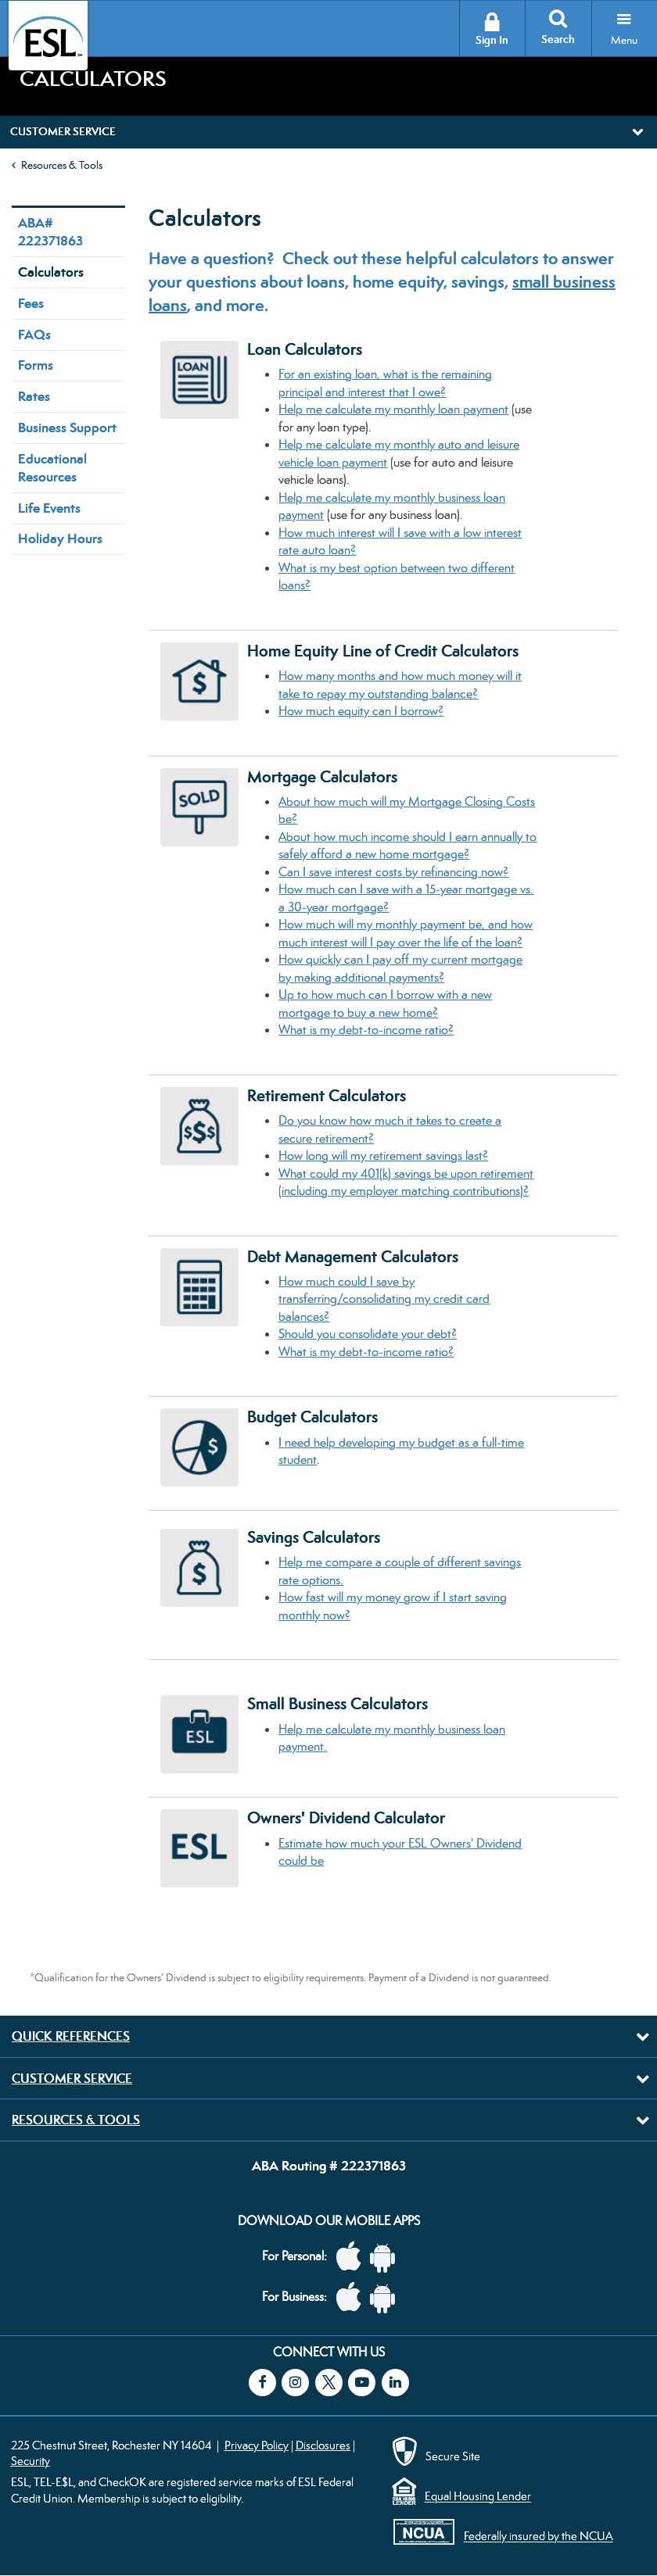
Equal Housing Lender (478, 2496)
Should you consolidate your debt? (367, 1334)
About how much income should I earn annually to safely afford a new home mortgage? (407, 845)
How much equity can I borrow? (360, 711)
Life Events (49, 508)
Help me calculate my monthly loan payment (393, 409)
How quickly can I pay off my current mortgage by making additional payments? (400, 968)
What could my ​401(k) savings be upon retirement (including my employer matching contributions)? (405, 1182)
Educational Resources (52, 467)
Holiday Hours (60, 538)
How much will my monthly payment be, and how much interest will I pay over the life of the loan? (405, 933)
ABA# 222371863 (50, 231)
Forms (35, 365)
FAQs (34, 334)
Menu (624, 40)
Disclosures (323, 2445)
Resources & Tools (61, 165)
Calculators (51, 272)
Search (558, 39)
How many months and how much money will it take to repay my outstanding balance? (400, 684)
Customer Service (72, 2078)
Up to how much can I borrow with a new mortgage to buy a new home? (385, 1003)
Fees (31, 303)
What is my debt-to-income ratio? (366, 1029)
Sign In (492, 40)
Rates (34, 396)
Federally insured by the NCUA (538, 2536)
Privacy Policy (256, 2445)
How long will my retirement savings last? (383, 1155)
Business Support (67, 427)
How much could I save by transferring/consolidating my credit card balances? (384, 1299)
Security (30, 2460)
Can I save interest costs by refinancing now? (393, 872)
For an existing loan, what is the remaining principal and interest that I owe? (385, 383)
